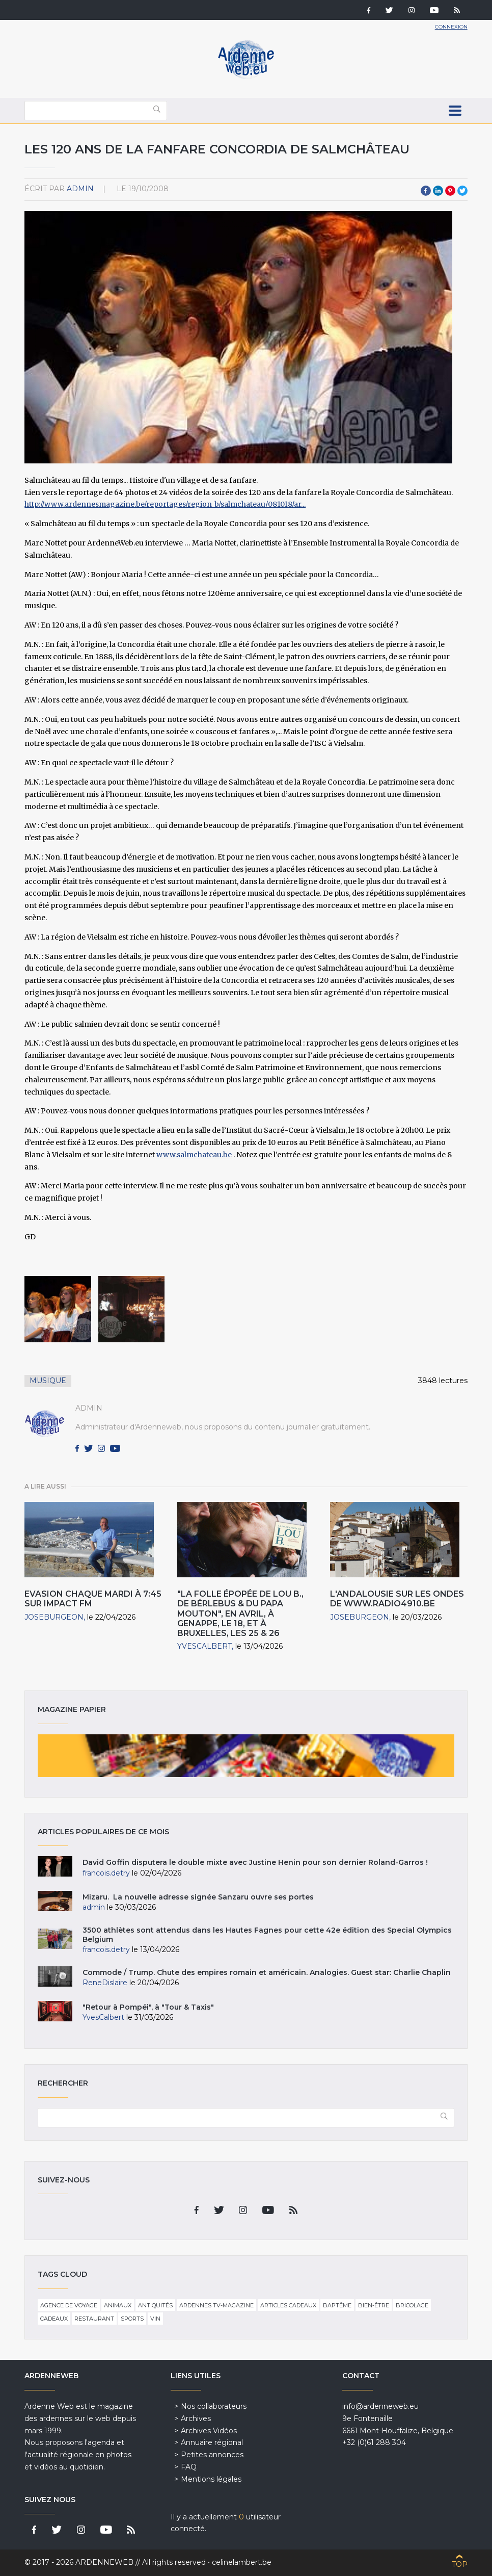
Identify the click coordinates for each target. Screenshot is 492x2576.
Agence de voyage (68, 2305)
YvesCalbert (204, 1646)
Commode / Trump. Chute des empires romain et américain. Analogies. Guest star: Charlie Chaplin (267, 1972)
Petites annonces (212, 2454)
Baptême (337, 2305)
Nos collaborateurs (214, 2406)
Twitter (462, 191)
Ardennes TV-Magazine (216, 2305)
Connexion (451, 26)
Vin (155, 2318)
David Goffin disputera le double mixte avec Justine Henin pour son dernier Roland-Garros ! (255, 1862)
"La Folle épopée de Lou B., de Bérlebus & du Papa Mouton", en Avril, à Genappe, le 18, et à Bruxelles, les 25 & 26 (240, 1613)
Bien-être (373, 2305)
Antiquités (155, 2305)
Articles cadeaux (288, 2305)
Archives (196, 2418)
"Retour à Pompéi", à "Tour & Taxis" (148, 2007)
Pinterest (450, 191)
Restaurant (94, 2318)
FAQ (189, 2466)
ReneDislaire (105, 1982)
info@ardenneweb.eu (380, 2406)
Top (460, 2564)
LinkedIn (438, 191)
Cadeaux (54, 2318)
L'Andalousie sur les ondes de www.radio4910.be (397, 1598)
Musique (48, 1380)
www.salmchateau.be (194, 1154)
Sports (132, 2318)
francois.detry (106, 1873)
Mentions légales (211, 2479)
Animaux (117, 2305)
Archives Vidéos (209, 2430)
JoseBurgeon (54, 1617)
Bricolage (412, 2305)
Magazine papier (246, 1755)
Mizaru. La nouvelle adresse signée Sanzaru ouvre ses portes (198, 1897)
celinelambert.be (241, 2562)
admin (80, 188)
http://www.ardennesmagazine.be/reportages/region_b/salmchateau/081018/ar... (165, 504)
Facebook (426, 191)
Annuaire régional (212, 2442)
